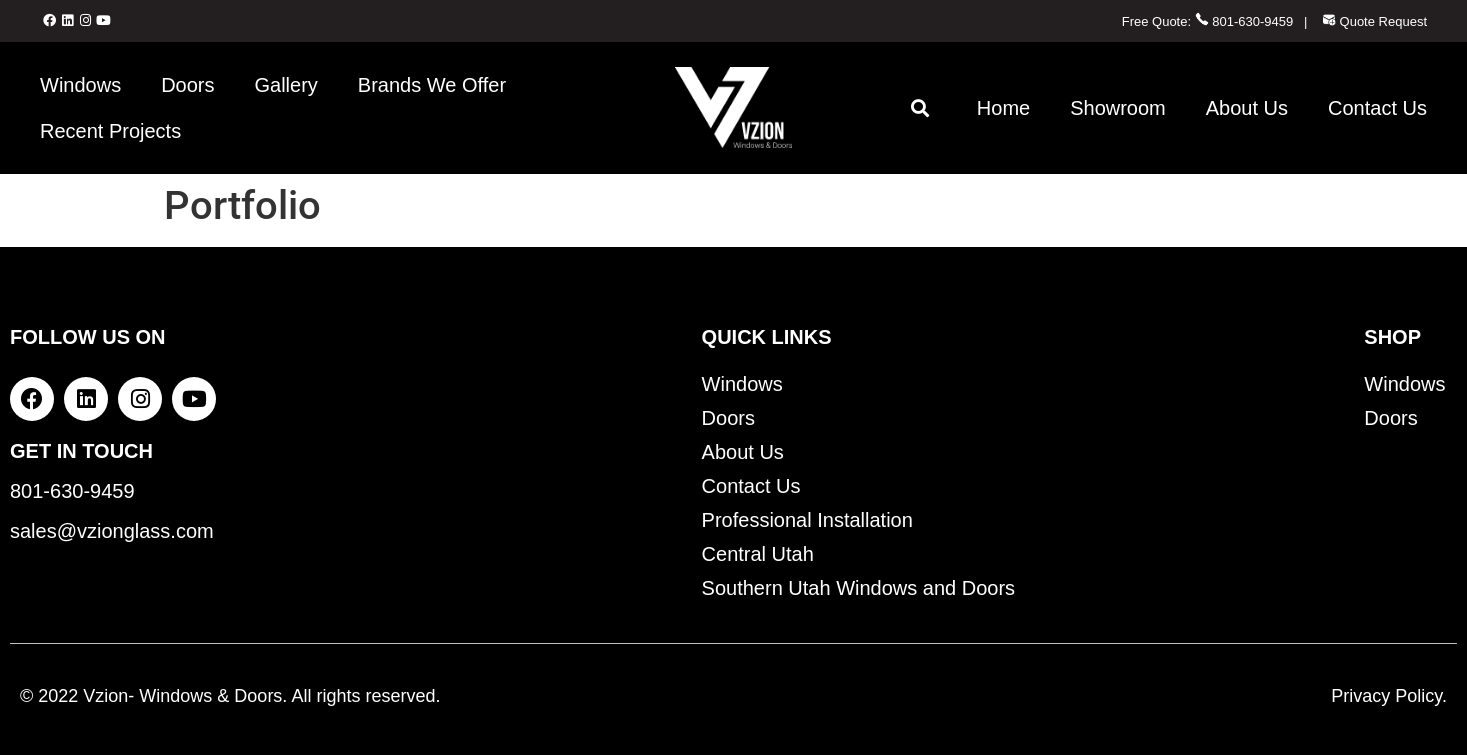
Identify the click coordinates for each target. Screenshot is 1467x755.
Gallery (286, 85)
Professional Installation (807, 520)
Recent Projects (110, 131)
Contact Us (1377, 108)
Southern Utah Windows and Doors (859, 588)
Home (1003, 108)
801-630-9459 (1244, 21)
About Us (1247, 108)
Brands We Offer (432, 85)
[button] (920, 107)
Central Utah (758, 554)
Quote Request (1374, 21)
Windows (80, 85)
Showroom (1118, 108)
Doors (187, 85)
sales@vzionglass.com (112, 531)
